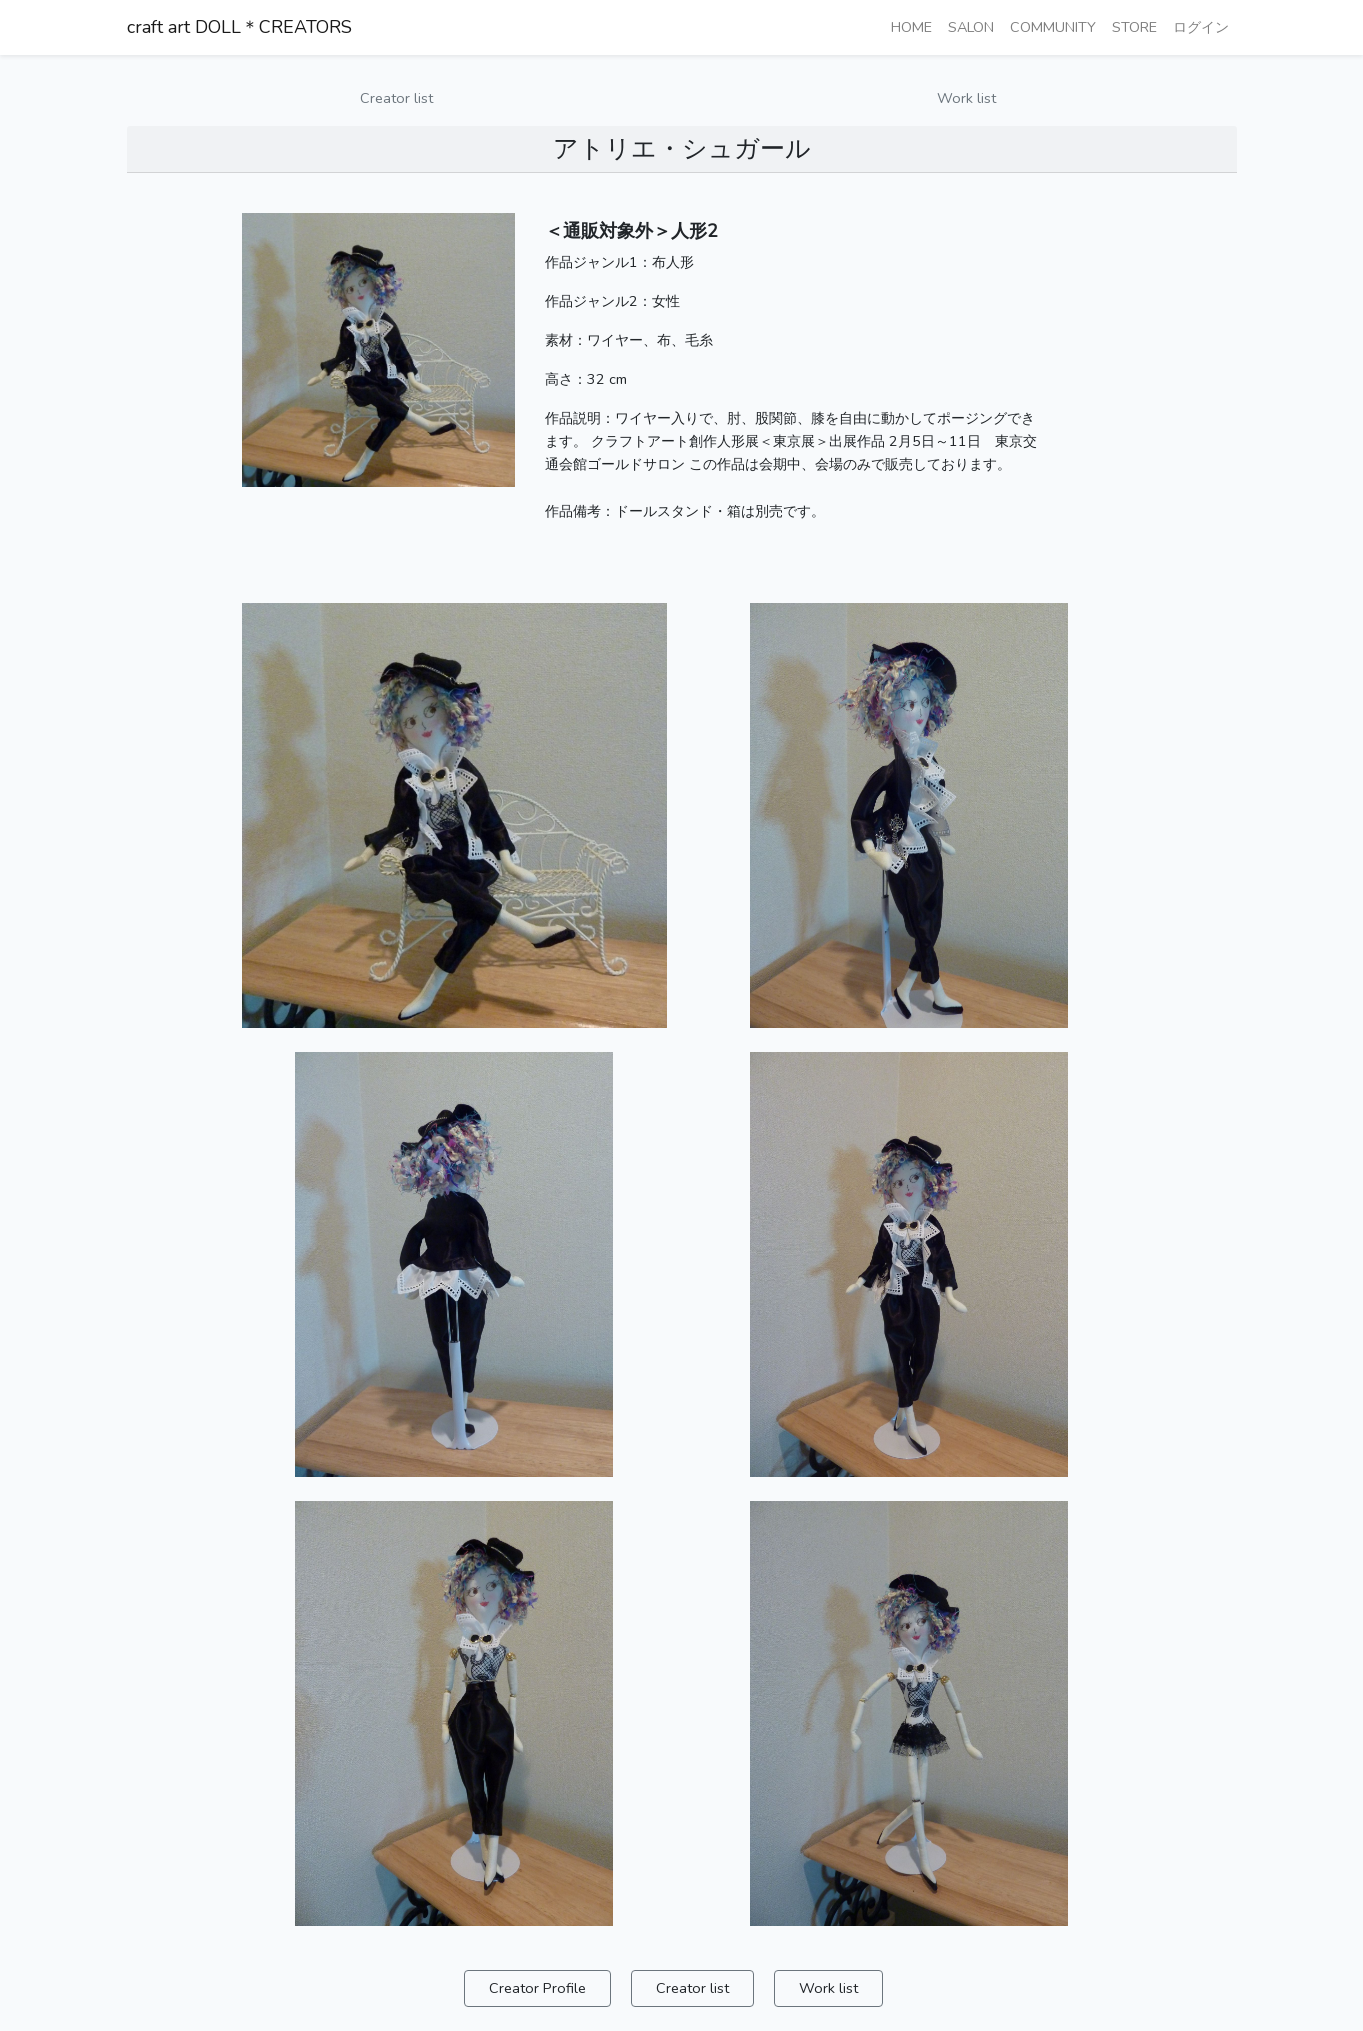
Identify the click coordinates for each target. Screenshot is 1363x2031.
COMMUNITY (1053, 27)
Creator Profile (537, 1988)
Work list (966, 98)
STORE (1134, 27)
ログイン (1201, 27)
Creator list (396, 98)
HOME (911, 27)
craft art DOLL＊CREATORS (239, 27)
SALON (971, 27)
